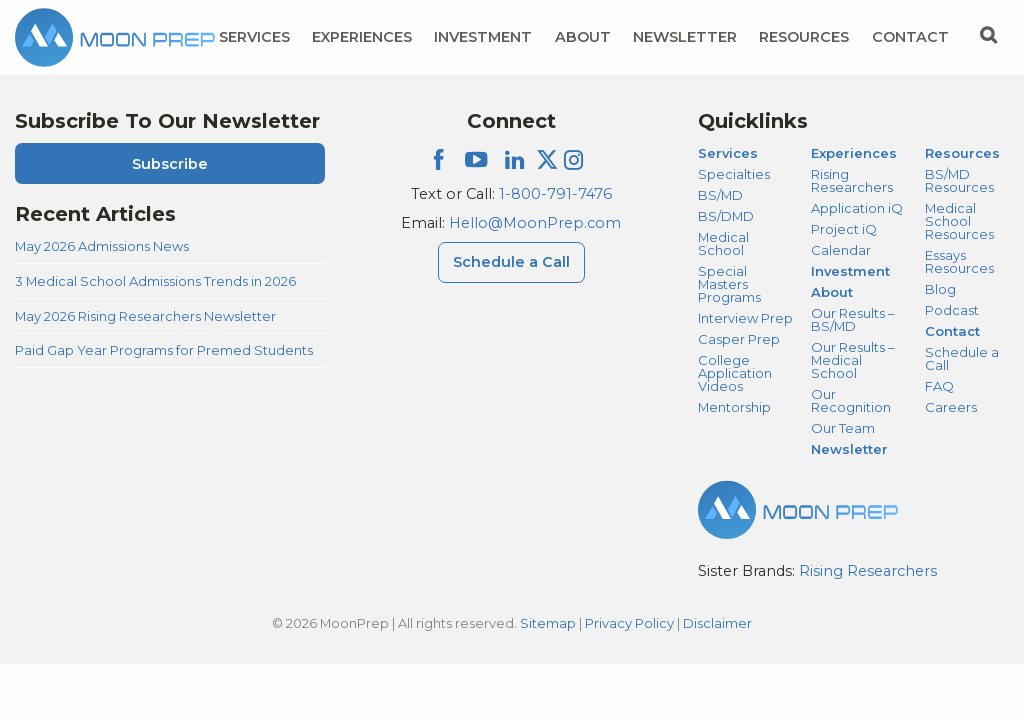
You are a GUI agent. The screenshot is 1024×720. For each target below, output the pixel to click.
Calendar (841, 250)
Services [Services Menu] (254, 37)
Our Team (843, 428)
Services (728, 153)
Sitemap (548, 623)
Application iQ (857, 208)
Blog (940, 289)
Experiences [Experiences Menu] (362, 37)
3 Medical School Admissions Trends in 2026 (155, 281)
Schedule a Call (962, 358)
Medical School (723, 243)
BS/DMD (726, 216)
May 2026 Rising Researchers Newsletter (145, 316)
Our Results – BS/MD (852, 319)
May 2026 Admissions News (102, 246)
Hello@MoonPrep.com (535, 223)
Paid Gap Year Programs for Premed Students (164, 350)
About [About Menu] (583, 37)
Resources (962, 153)
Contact (952, 331)
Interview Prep (745, 318)
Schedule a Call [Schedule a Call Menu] (511, 262)
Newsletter (685, 37)
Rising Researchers (852, 180)
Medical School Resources (959, 221)
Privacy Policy (629, 623)
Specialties (734, 174)
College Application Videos (735, 373)
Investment (483, 37)
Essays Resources (959, 261)
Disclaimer (717, 623)
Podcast (952, 310)
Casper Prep (739, 339)
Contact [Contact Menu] (910, 37)
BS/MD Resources (959, 180)
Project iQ (844, 229)
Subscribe (170, 164)
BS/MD (720, 195)
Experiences (854, 153)
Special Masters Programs (729, 284)
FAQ (939, 386)
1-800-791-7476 (555, 194)
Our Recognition (851, 400)
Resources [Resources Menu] (804, 37)
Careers (951, 407)
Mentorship (734, 407)
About (832, 292)
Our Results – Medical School (852, 360)
